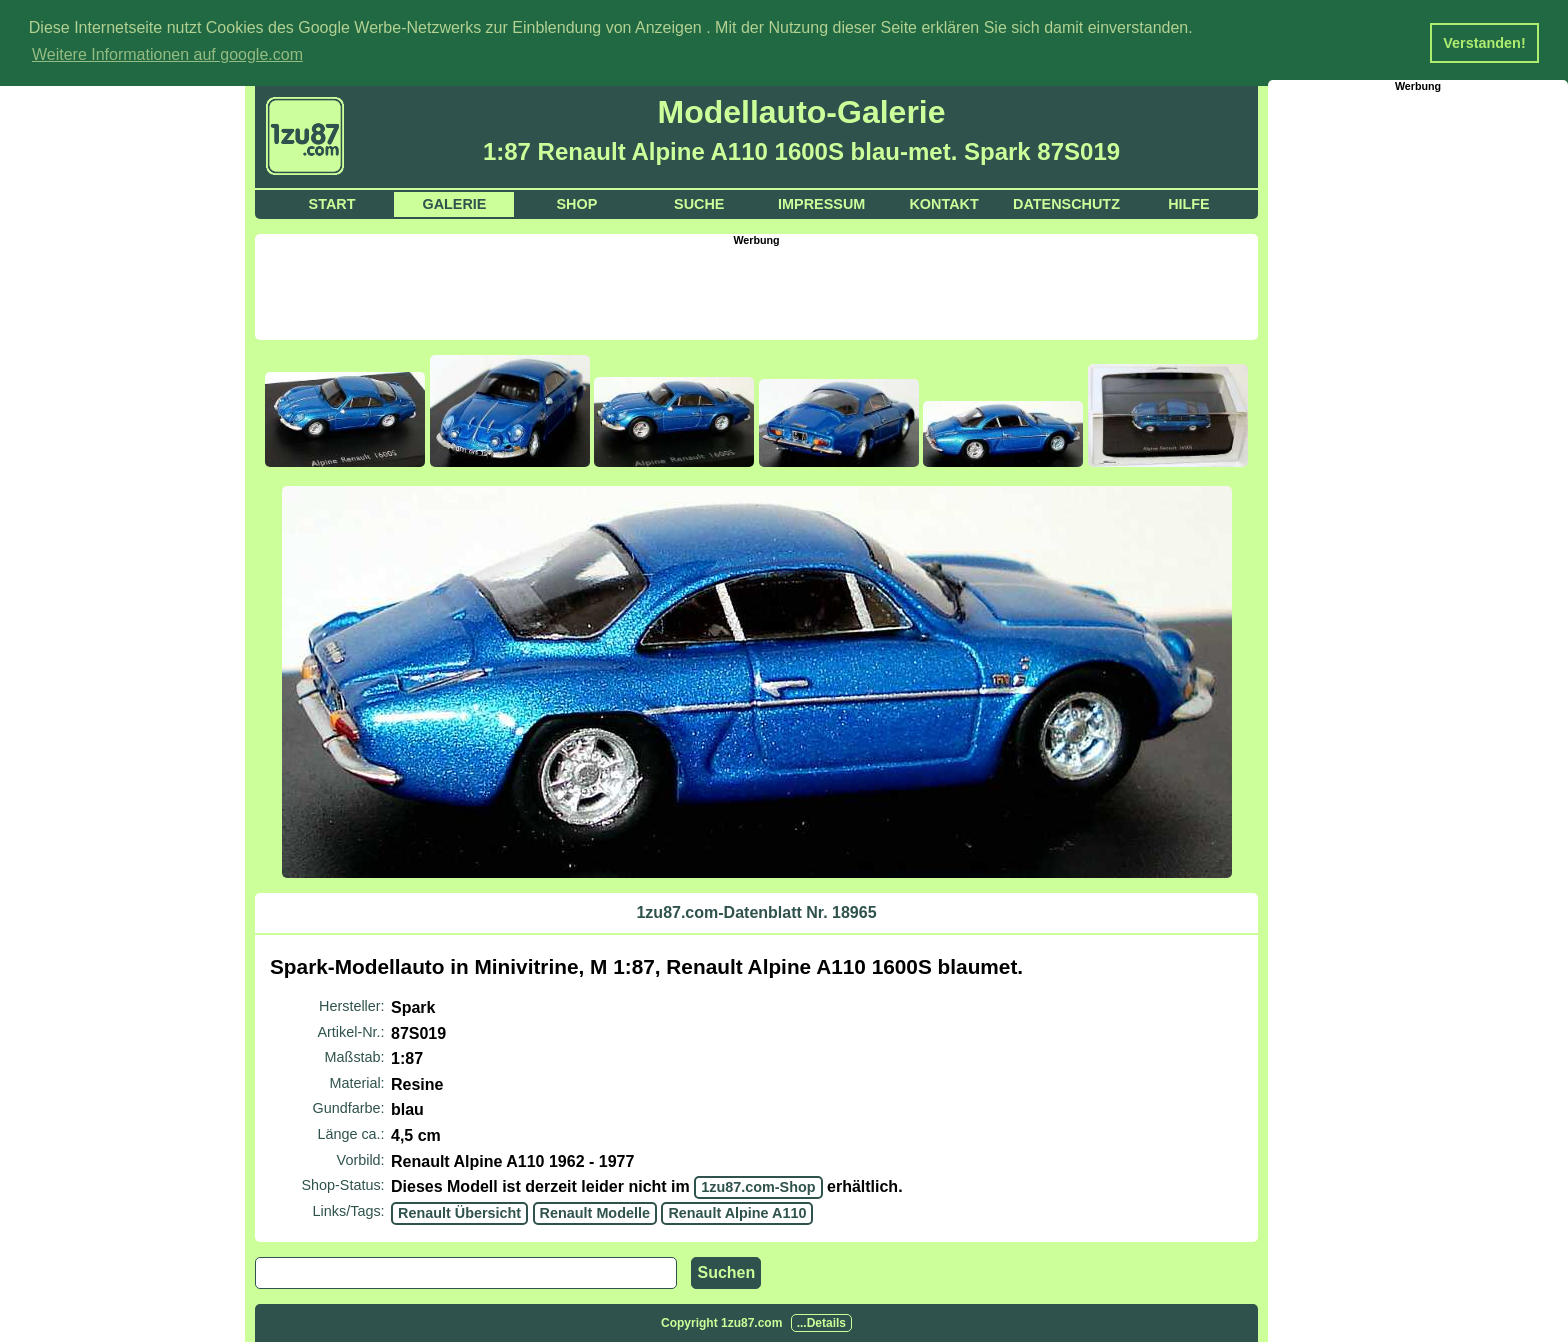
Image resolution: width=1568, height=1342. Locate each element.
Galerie (454, 204)
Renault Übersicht (459, 1213)
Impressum (821, 204)
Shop (576, 204)
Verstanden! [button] (1484, 43)
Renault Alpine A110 (737, 1213)
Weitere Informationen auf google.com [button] (167, 54)
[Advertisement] (757, 291)
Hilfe (1189, 204)
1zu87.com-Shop (758, 1187)
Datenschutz (1066, 204)
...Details (821, 1323)
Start (332, 204)
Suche (699, 204)
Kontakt (943, 204)
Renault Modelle (595, 1213)
